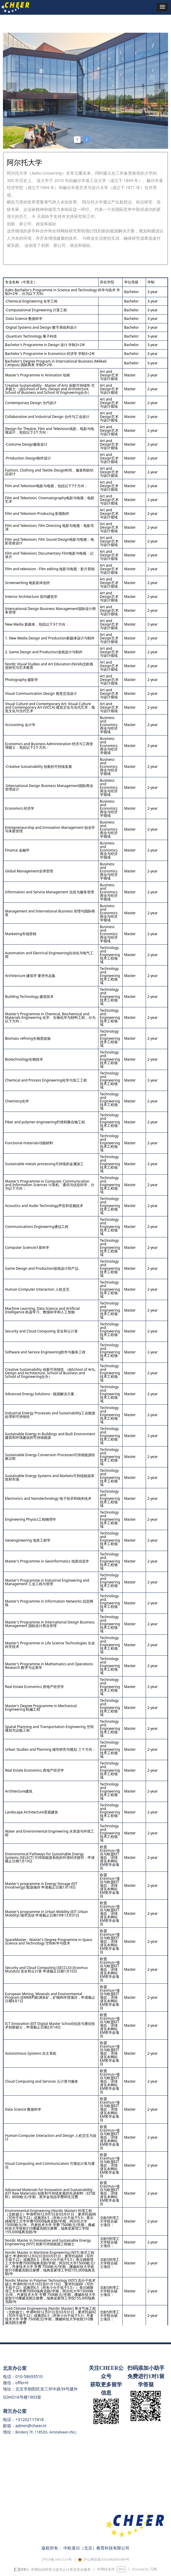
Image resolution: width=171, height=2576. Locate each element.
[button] (162, 7)
